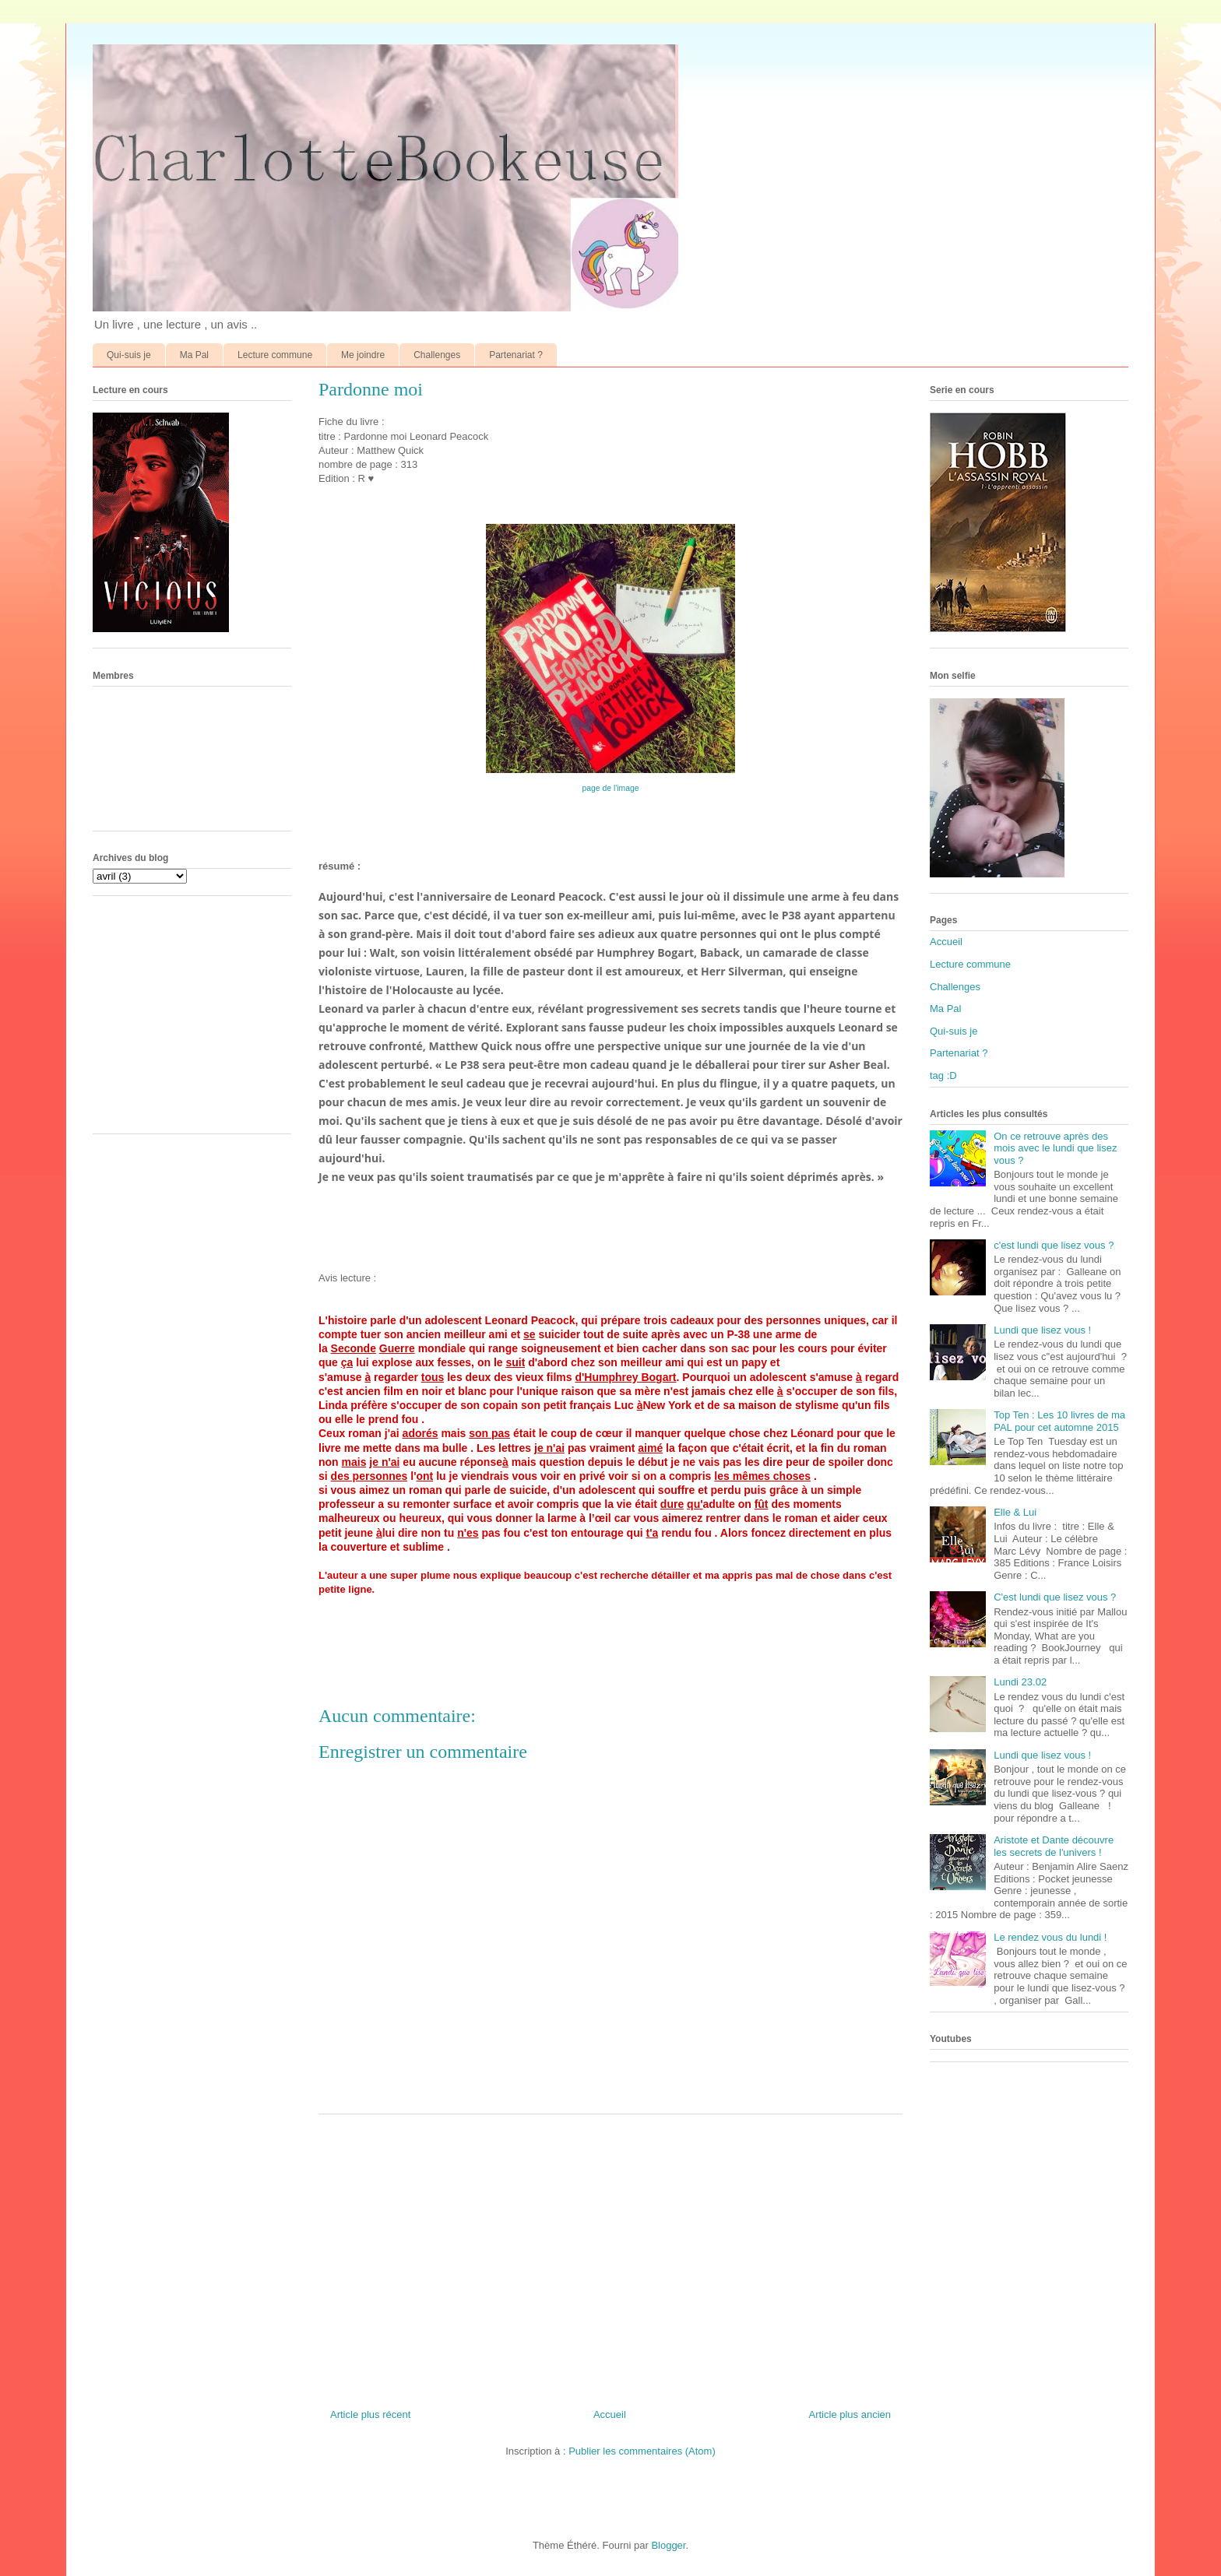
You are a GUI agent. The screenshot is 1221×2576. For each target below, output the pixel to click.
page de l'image (610, 788)
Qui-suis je (129, 355)
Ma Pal (194, 355)
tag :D (943, 1075)
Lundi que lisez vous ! (1042, 1330)
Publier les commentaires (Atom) (642, 2451)
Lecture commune (275, 355)
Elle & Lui (1015, 1512)
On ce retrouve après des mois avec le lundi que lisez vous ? (1055, 1148)
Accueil (609, 2414)
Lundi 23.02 (1020, 1682)
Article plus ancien (850, 2414)
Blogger (668, 2545)
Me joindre (363, 355)
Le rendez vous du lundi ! (1050, 1937)
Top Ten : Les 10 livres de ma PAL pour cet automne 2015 (1059, 1421)
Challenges (436, 355)
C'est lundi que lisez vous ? (1055, 1597)
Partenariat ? (516, 355)
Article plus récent (370, 2414)
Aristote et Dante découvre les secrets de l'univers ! (1054, 1846)
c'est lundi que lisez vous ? (1054, 1245)
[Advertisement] (610, 2255)
